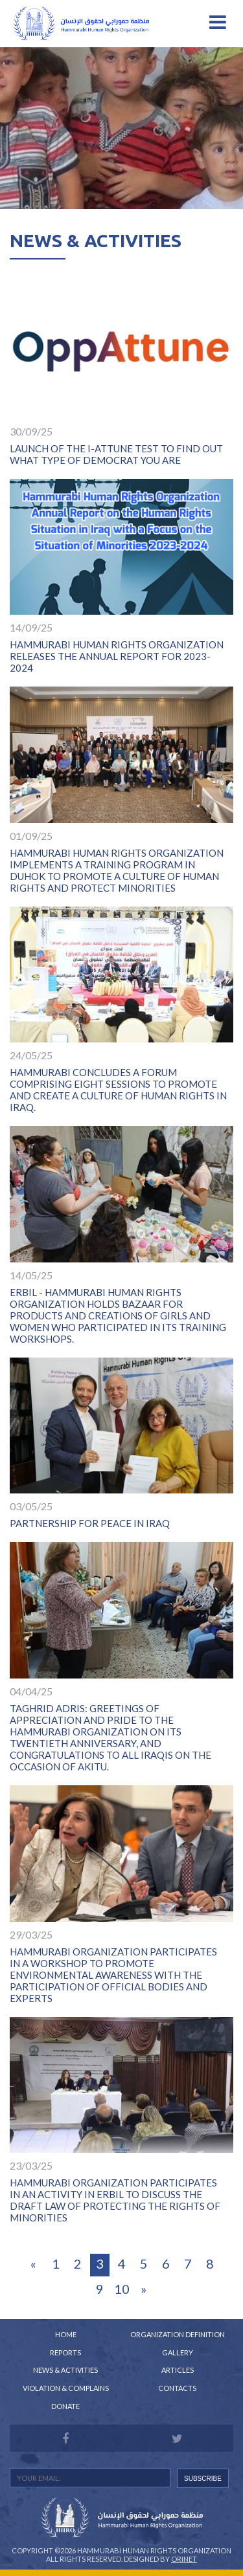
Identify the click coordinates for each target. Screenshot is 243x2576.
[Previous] (33, 2265)
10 (122, 2288)
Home (65, 2334)
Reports (65, 2352)
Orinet (184, 2559)
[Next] (144, 2290)
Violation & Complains (66, 2388)
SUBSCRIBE (203, 2478)
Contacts (177, 2388)
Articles (177, 2370)
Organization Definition (177, 2334)
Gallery (177, 2352)
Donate (65, 2406)
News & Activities (65, 2370)
